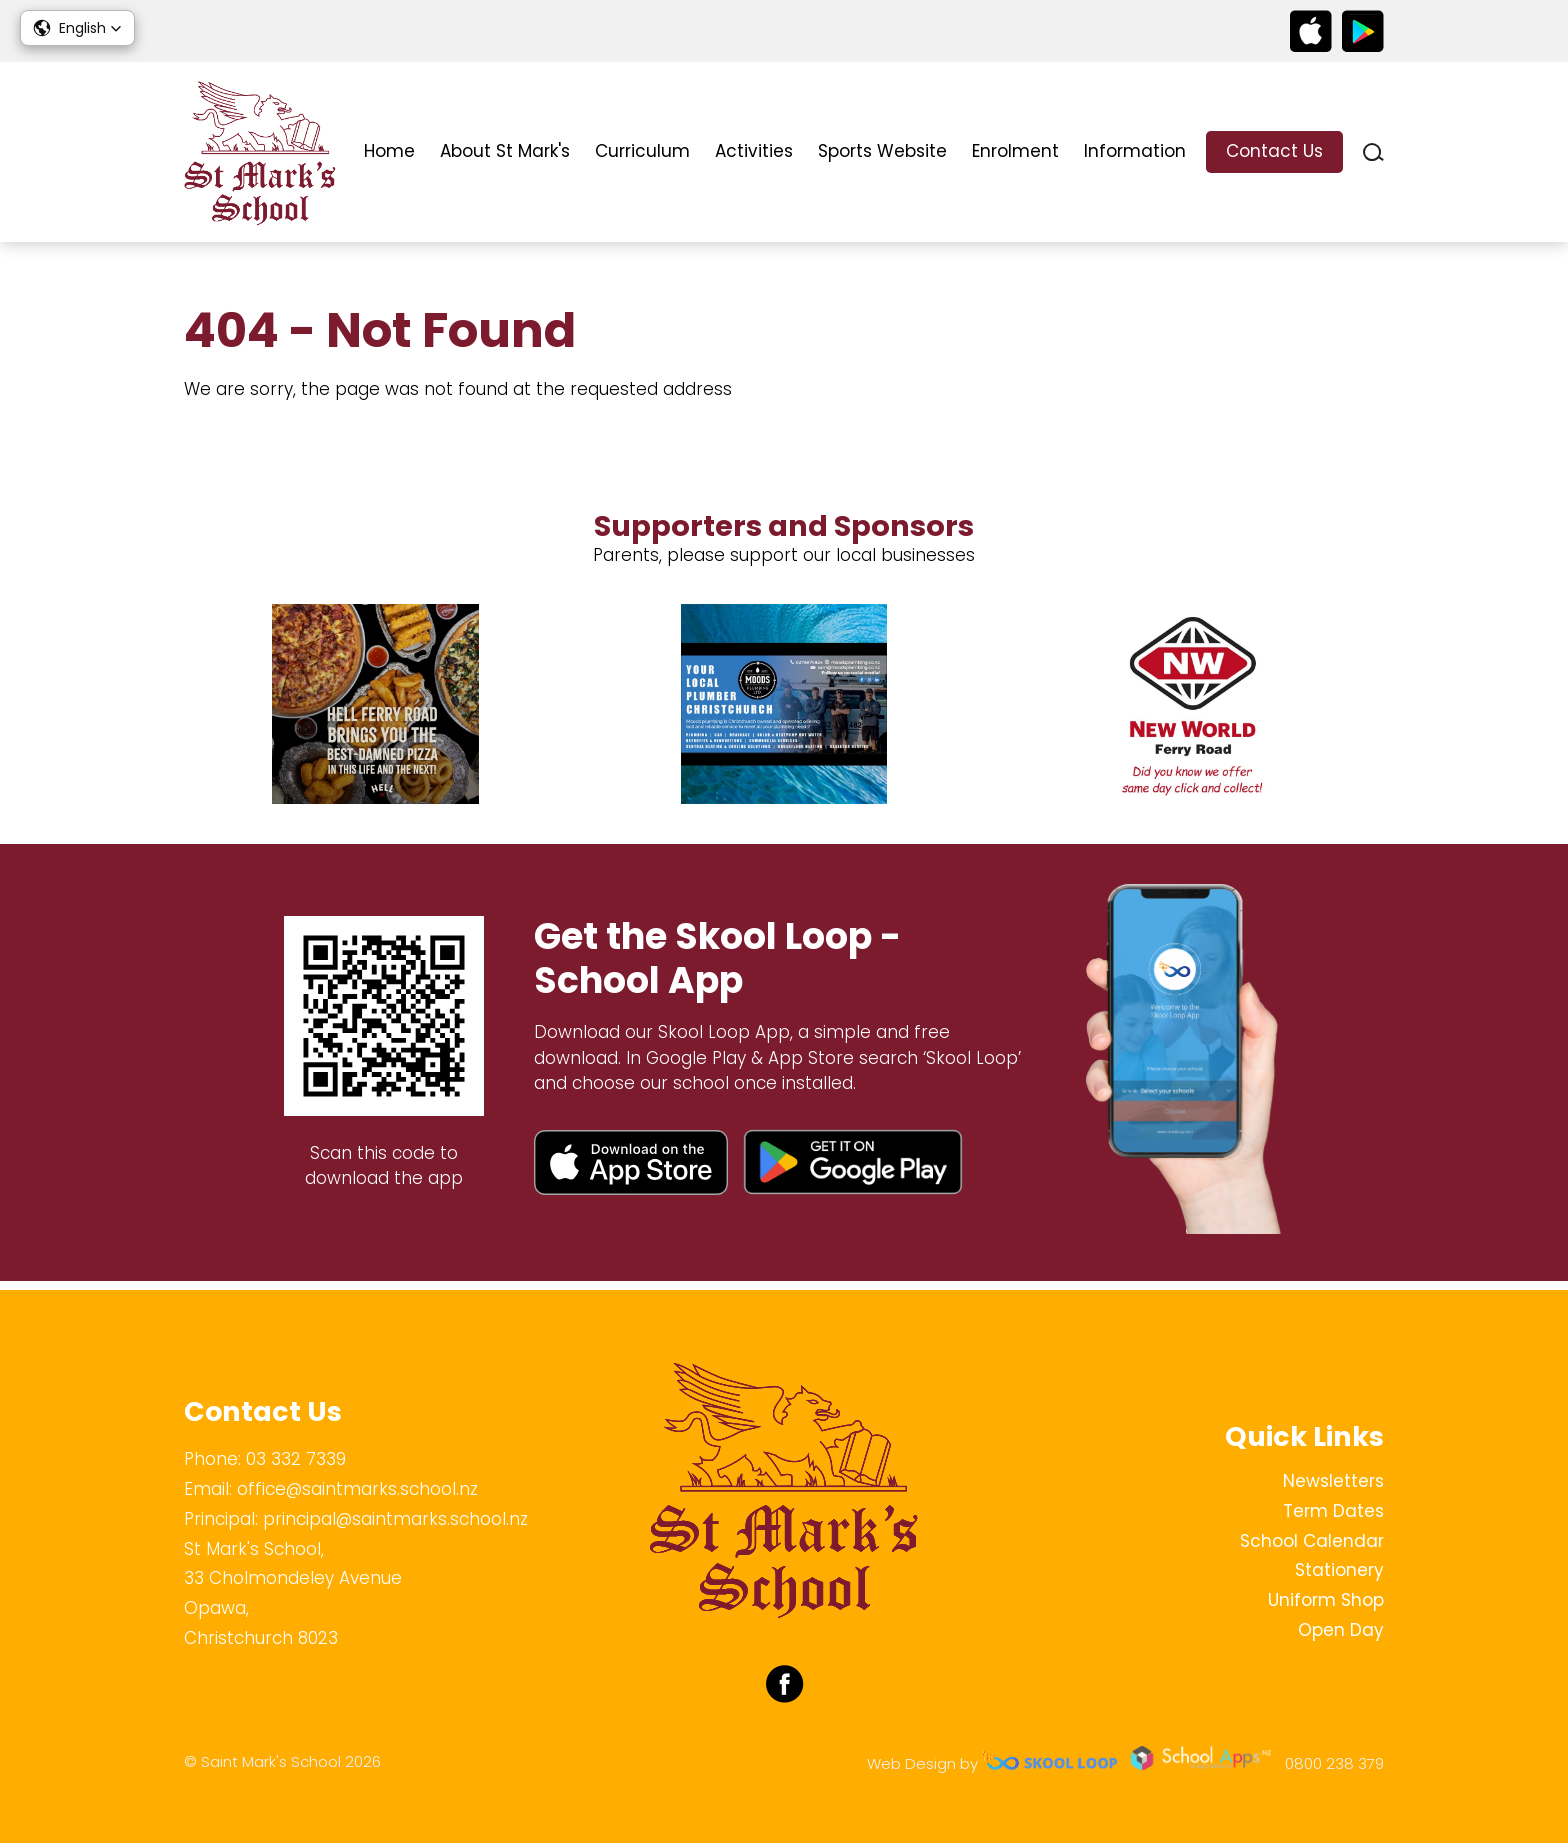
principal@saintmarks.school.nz (395, 1519)
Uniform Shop (1326, 1600)
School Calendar (1312, 1541)
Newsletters (1333, 1481)
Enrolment (1015, 151)
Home (389, 151)
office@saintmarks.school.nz (357, 1489)
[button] (77, 28)
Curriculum (642, 151)
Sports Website (882, 151)
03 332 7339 (296, 1459)
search (1373, 152)
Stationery (1339, 1570)
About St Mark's (505, 151)
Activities (754, 151)
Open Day (1341, 1630)
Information (1135, 151)
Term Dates (1333, 1511)
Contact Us (1274, 151)
